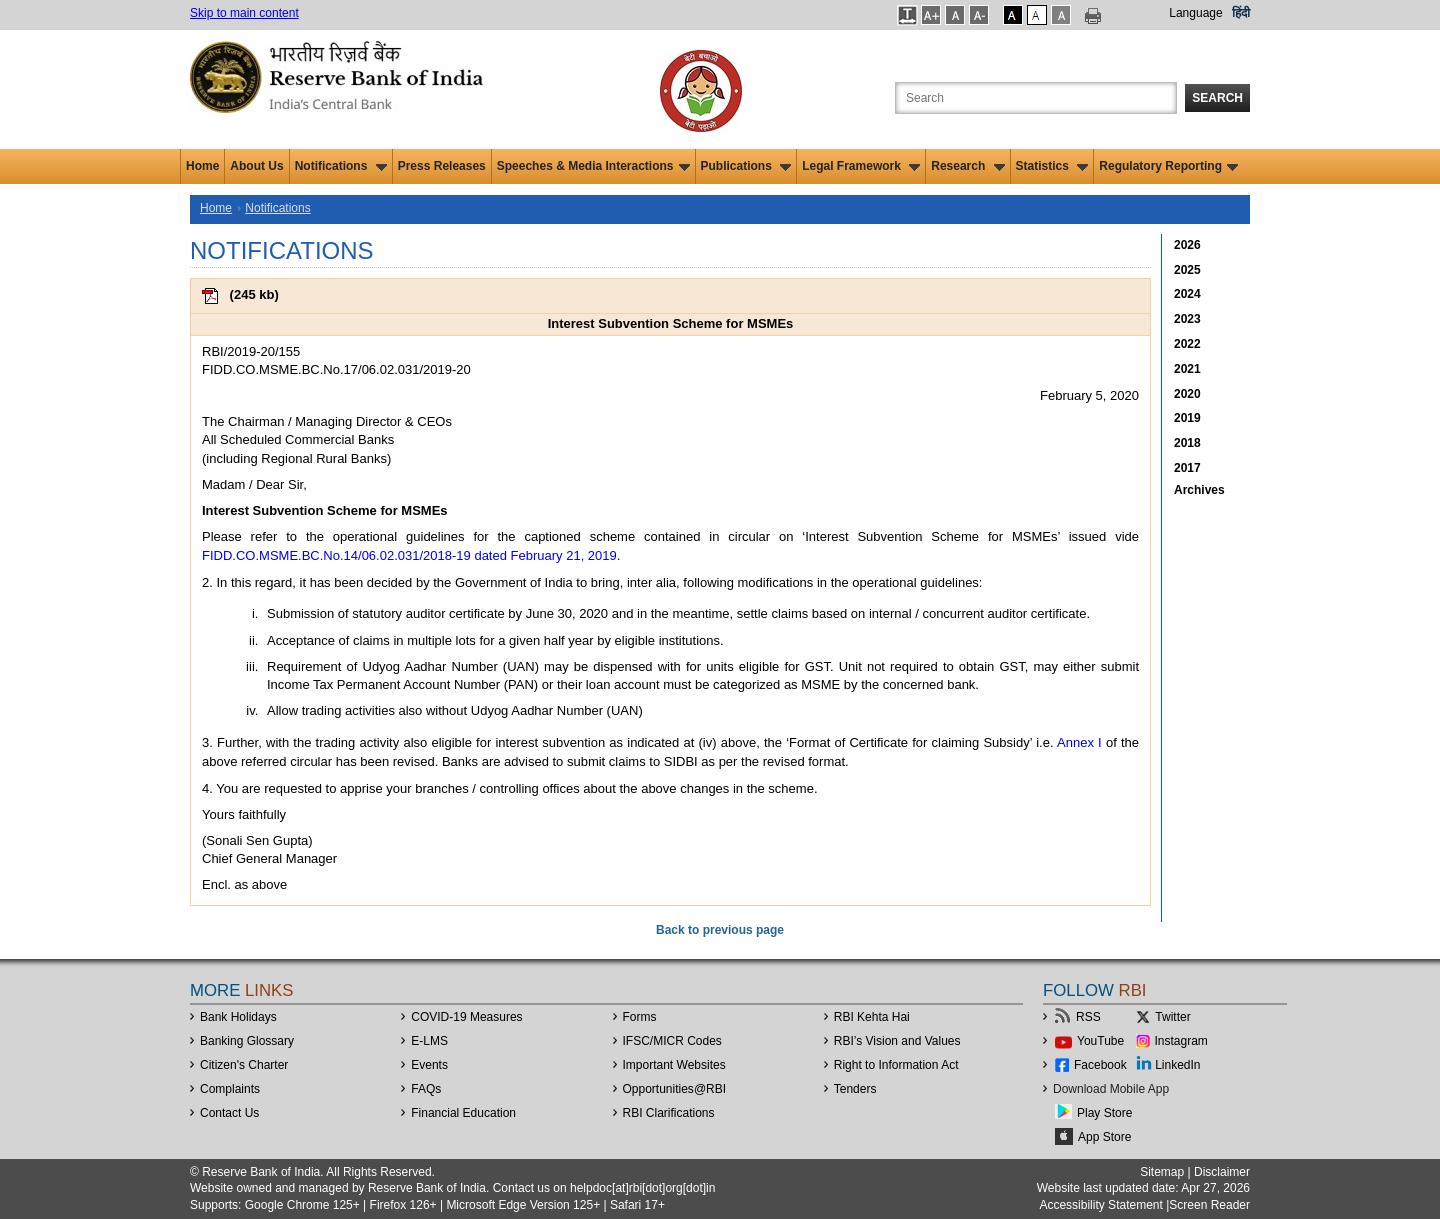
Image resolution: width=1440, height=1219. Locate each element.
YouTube (1100, 1041)
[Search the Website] (1036, 98)
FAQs (426, 1089)
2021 (1187, 369)
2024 (1187, 294)
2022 (1187, 344)
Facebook (1100, 1065)
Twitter (1172, 1017)
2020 (1187, 394)
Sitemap (1162, 1172)
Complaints (230, 1089)
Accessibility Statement (1100, 1205)
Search (1217, 98)
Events (429, 1065)
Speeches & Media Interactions (593, 166)
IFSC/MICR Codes (672, 1041)
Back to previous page (720, 930)
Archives (1199, 490)
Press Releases (442, 166)
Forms (640, 1017)
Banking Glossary (247, 1041)
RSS (1088, 1017)
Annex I (1079, 742)
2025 (1187, 270)
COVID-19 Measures (466, 1017)
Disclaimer (1222, 1172)
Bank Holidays (238, 1017)
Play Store (1104, 1113)
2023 (1187, 319)
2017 (1187, 468)
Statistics (1052, 166)
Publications (746, 166)
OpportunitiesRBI (675, 1089)
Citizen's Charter (244, 1065)
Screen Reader (1209, 1205)
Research (967, 166)
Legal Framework (861, 166)
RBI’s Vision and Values (897, 1041)
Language (1195, 13)
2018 (1187, 443)
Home (202, 166)
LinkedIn (1177, 1065)
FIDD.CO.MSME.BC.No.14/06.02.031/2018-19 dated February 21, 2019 (409, 555)
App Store (1104, 1137)
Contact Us (229, 1113)
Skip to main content (244, 13)
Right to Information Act (896, 1065)
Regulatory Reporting (1168, 166)
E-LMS (429, 1041)
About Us (256, 166)
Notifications (341, 166)
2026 (1187, 245)
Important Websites (674, 1065)
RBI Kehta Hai (872, 1017)
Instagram (1181, 1041)
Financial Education (463, 1113)
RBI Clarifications (669, 1113)
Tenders (855, 1089)
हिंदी (1241, 13)
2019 (1187, 418)
